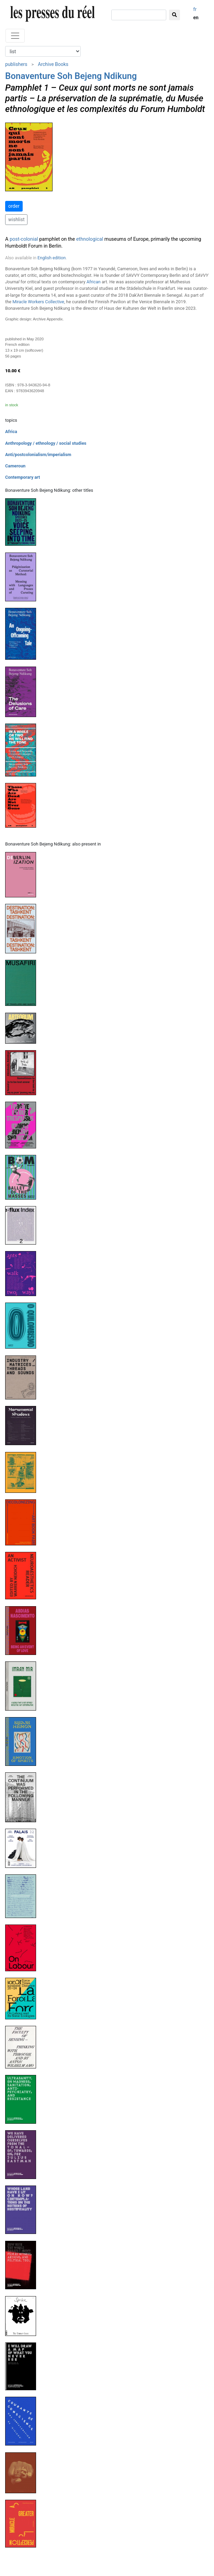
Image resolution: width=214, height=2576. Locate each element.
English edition (51, 257)
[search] (138, 15)
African (94, 281)
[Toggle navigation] (15, 36)
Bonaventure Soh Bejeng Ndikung (71, 76)
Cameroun (15, 465)
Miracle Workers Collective (38, 301)
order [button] (14, 206)
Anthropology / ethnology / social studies (45, 443)
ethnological (89, 239)
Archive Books (53, 64)
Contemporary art (22, 477)
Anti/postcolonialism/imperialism (38, 454)
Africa (11, 431)
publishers (16, 64)
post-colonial (24, 239)
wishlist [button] (16, 219)
